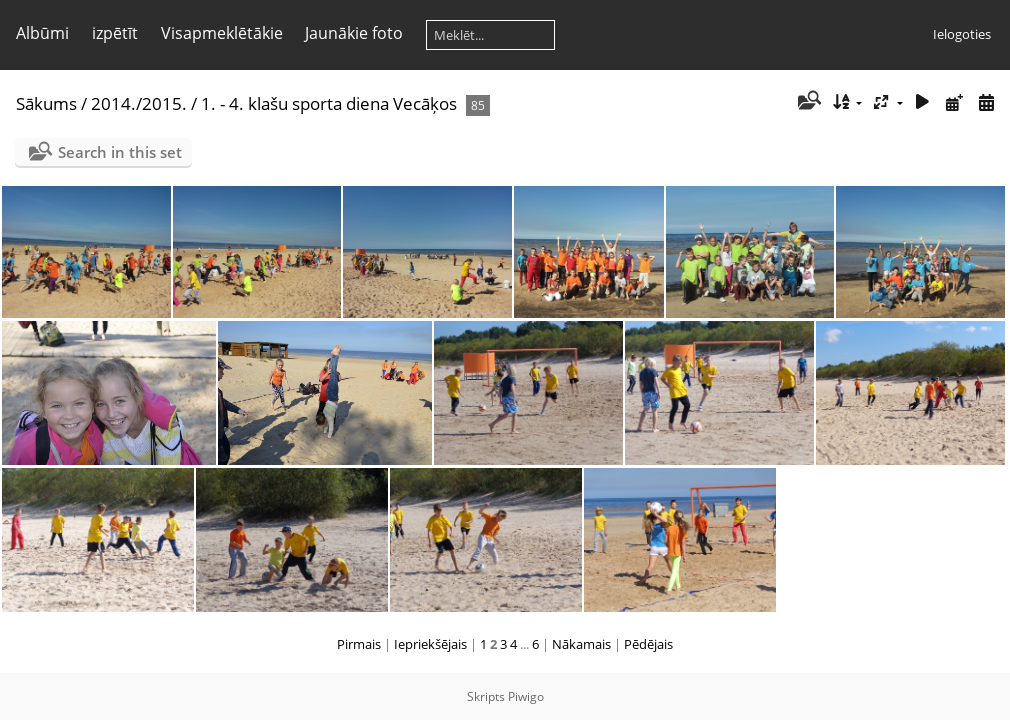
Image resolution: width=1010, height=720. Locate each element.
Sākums (46, 103)
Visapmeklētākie (222, 33)
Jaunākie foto (354, 33)
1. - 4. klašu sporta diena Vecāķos (329, 103)
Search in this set (120, 152)
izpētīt (115, 33)
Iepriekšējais (430, 644)
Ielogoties (962, 34)
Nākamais (581, 644)
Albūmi (42, 33)
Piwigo (526, 696)
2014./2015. (139, 103)
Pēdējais (648, 644)
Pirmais (359, 644)
